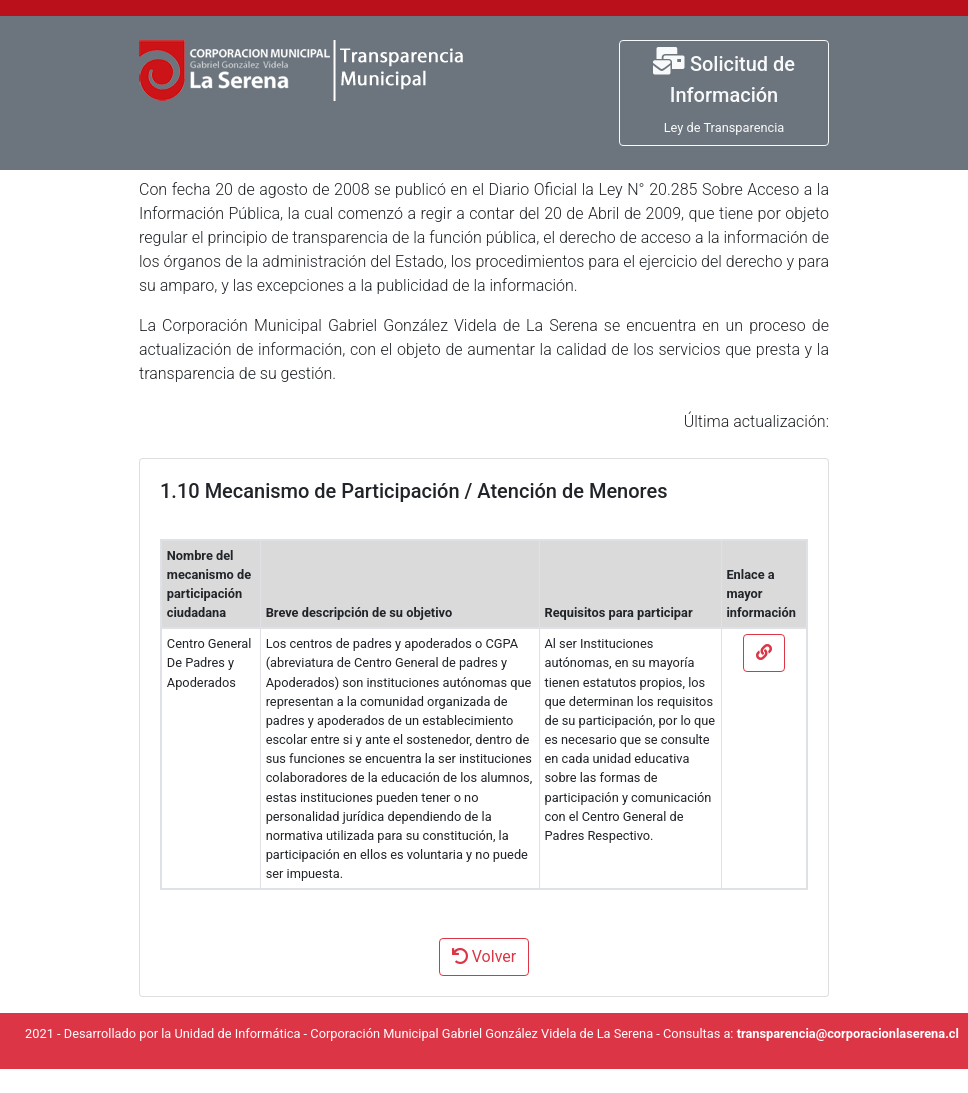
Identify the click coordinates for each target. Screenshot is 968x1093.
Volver (484, 956)
